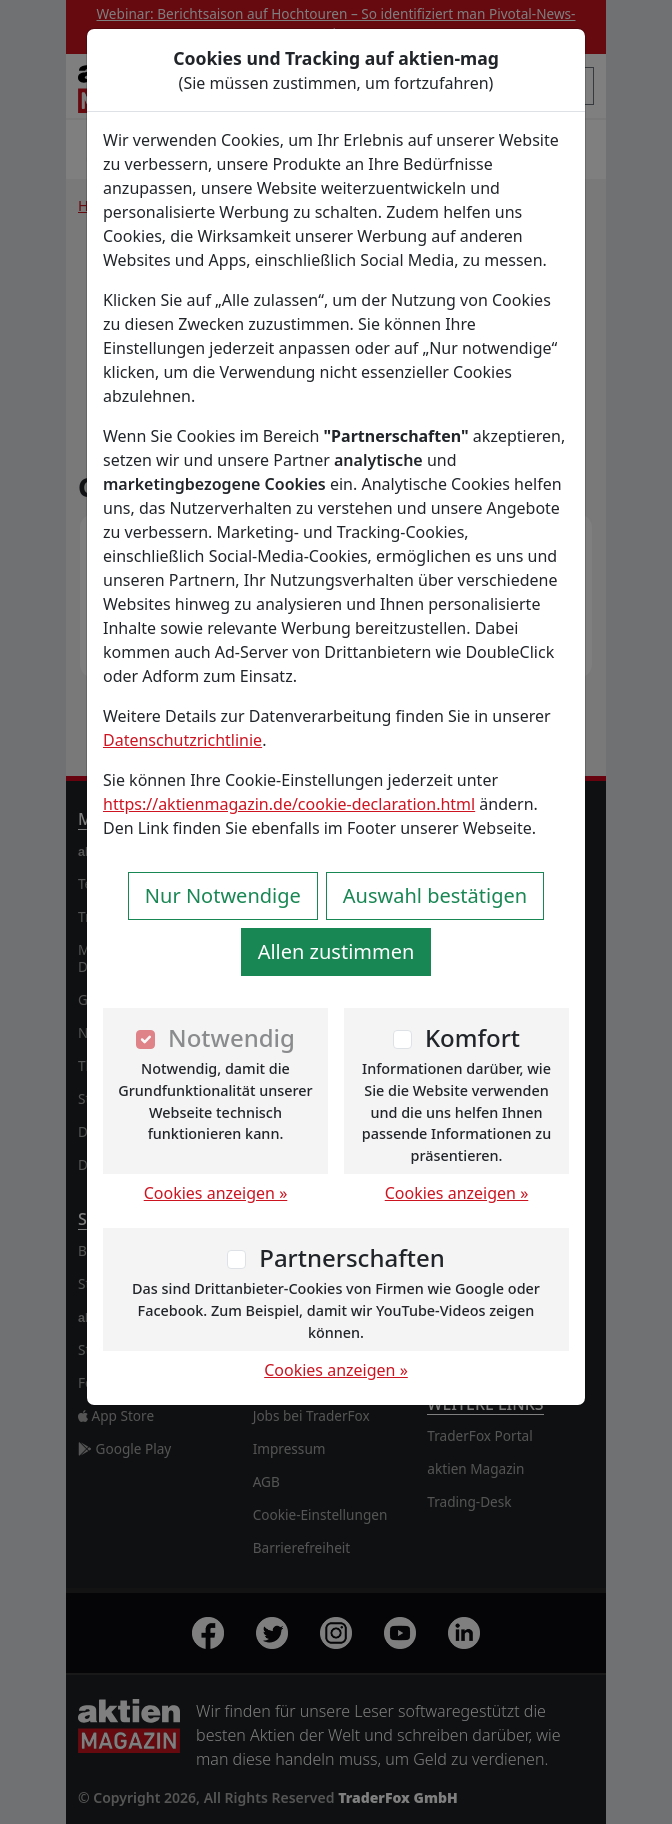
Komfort (472, 1037)
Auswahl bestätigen (435, 895)
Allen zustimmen (336, 951)
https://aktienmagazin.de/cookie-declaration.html (289, 804)
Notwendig (231, 1037)
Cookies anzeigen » (216, 1193)
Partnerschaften (352, 1257)
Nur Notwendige (223, 895)
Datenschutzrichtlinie (182, 740)
